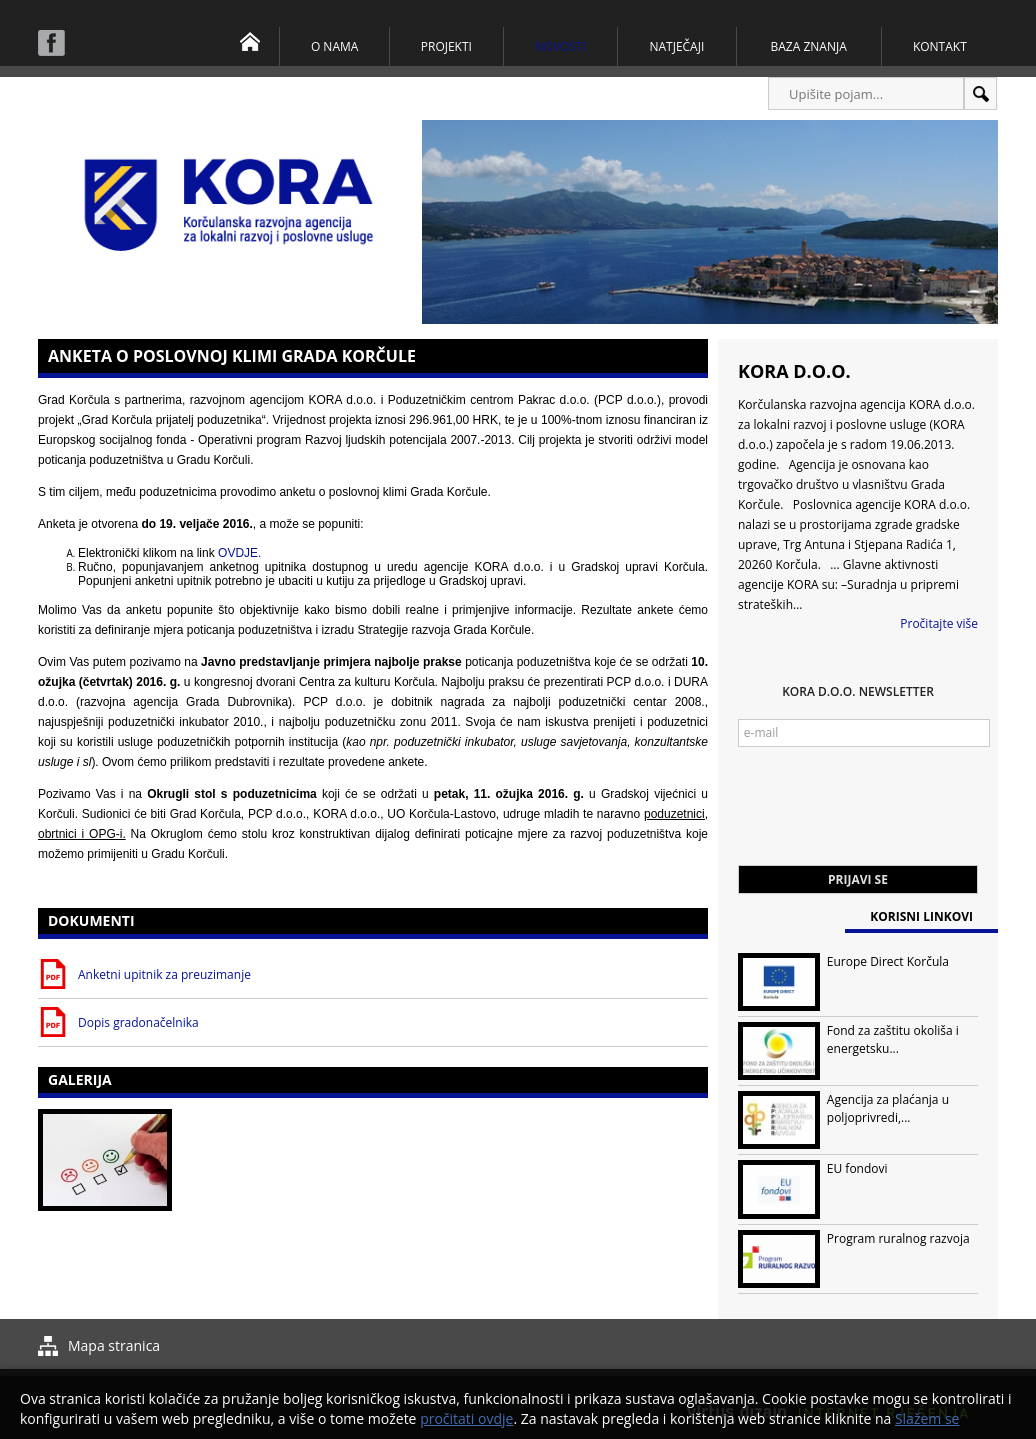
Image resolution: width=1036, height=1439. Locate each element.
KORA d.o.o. (794, 371)
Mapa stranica (114, 1345)
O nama (334, 46)
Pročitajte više (939, 623)
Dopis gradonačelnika (138, 1022)
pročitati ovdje (466, 1418)
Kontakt (940, 46)
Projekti (446, 46)
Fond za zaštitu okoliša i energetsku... (893, 1039)
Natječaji (676, 46)
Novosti (560, 46)
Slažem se (927, 1418)
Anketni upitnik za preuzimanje (164, 974)
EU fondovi (857, 1168)
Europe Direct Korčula (888, 961)
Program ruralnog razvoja (898, 1238)
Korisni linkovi (921, 916)
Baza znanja (809, 46)
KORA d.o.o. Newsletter (858, 691)
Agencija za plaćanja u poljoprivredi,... (888, 1108)
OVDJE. (239, 553)
